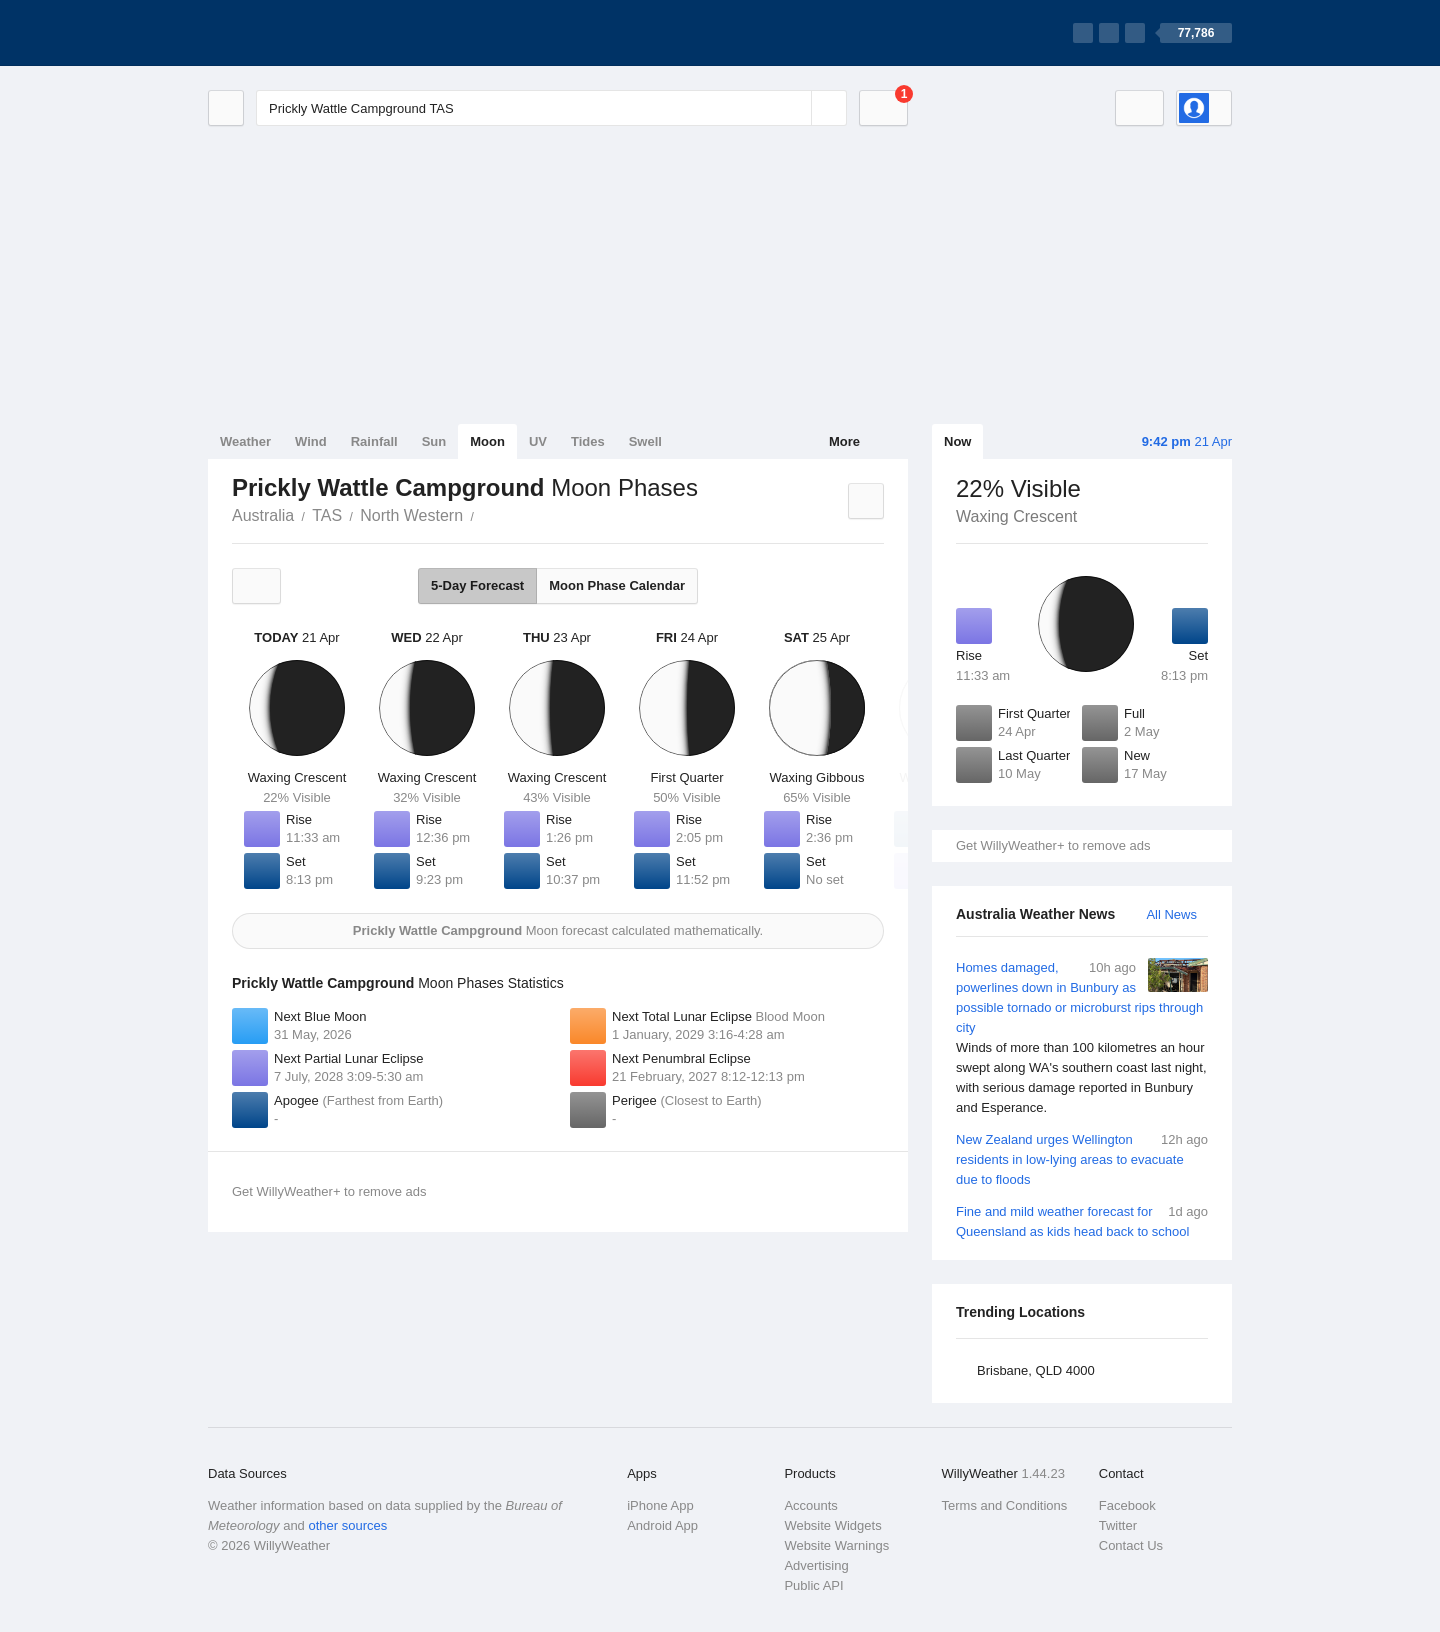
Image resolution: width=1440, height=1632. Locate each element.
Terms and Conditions (1005, 1505)
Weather (245, 441)
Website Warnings (836, 1545)
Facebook (1127, 1505)
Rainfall (374, 441)
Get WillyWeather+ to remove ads (1053, 845)
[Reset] (794, 108)
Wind (311, 441)
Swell (645, 441)
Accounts (810, 1505)
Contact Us (1131, 1545)
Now (957, 441)
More (844, 441)
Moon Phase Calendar (617, 585)
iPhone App (660, 1505)
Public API (813, 1585)
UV (538, 441)
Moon (487, 441)
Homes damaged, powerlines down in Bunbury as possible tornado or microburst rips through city (1082, 1038)
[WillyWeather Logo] (302, 33)
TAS (327, 515)
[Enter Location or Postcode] (551, 108)
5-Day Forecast (477, 585)
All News (1171, 914)
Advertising (816, 1565)
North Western (411, 515)
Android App (662, 1525)
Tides (588, 441)
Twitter (1118, 1525)
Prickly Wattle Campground (485, 514)
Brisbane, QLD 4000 (1036, 1370)
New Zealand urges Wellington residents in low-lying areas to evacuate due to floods (1082, 1158)
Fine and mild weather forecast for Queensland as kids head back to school (1082, 1220)
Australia (263, 515)
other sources (347, 1525)
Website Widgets (832, 1525)
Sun (434, 441)
